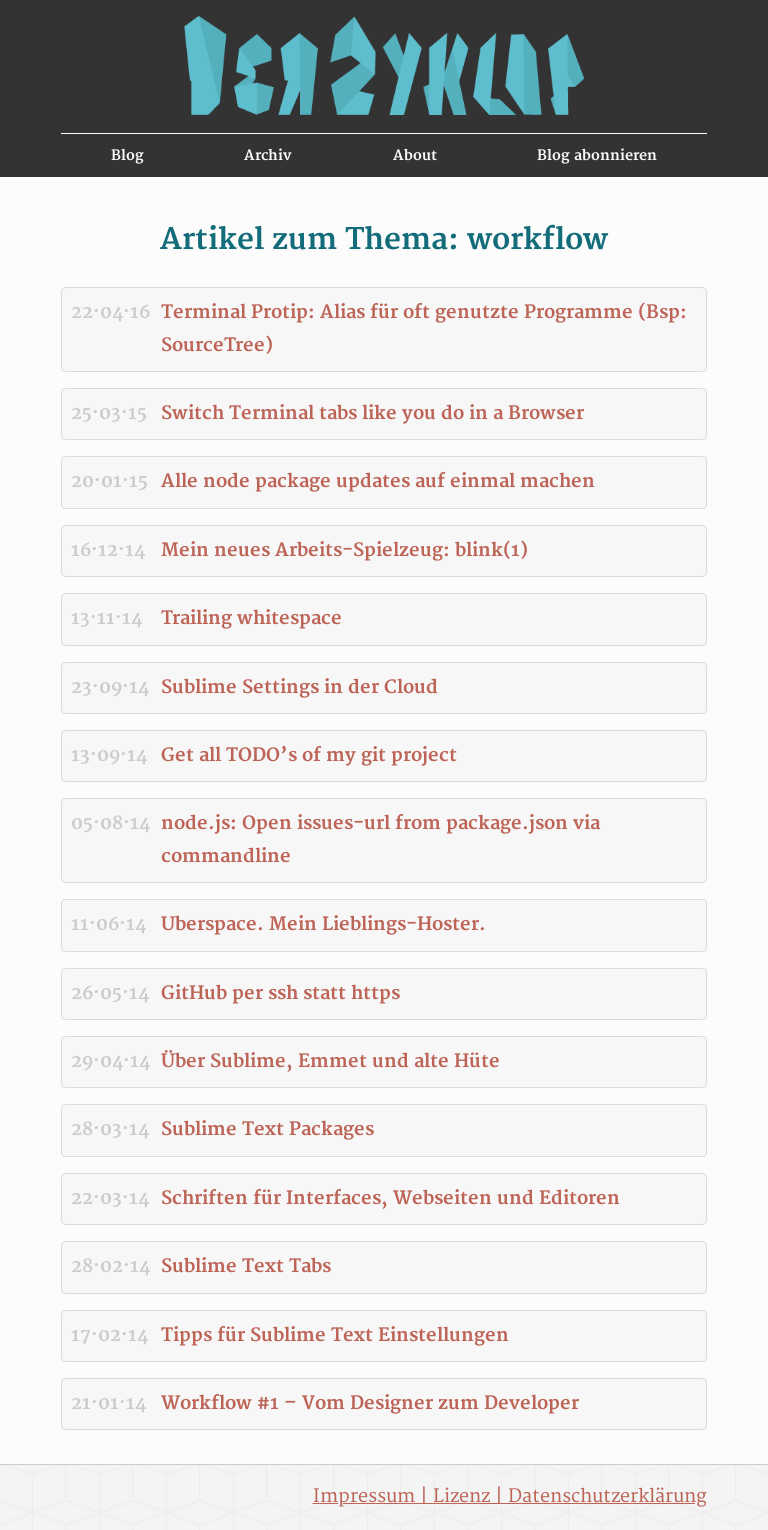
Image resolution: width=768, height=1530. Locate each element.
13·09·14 (109, 755)
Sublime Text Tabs (246, 1266)
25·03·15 (109, 413)
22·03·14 (110, 1198)
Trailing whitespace (251, 618)
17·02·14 (109, 1335)
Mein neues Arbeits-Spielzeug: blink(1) (344, 550)
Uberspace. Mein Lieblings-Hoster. (323, 924)
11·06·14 (108, 924)
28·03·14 (110, 1129)
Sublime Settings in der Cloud (299, 687)
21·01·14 (108, 1403)
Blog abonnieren (597, 155)
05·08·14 (110, 823)
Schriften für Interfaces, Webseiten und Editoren (390, 1198)
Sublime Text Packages (267, 1129)
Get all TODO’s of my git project (309, 755)
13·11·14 (106, 618)
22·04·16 (110, 312)
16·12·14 (108, 550)
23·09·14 (110, 687)
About (415, 155)
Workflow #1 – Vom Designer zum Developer (370, 1403)
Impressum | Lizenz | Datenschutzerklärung (510, 1496)
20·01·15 (109, 481)
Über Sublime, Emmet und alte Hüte (330, 1061)
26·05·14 (110, 993)
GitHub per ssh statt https (280, 993)
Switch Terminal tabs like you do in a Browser (372, 413)
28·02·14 (110, 1266)
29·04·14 (110, 1061)
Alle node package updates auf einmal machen (378, 481)
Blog (127, 155)
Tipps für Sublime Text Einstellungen (335, 1335)
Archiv (268, 155)
